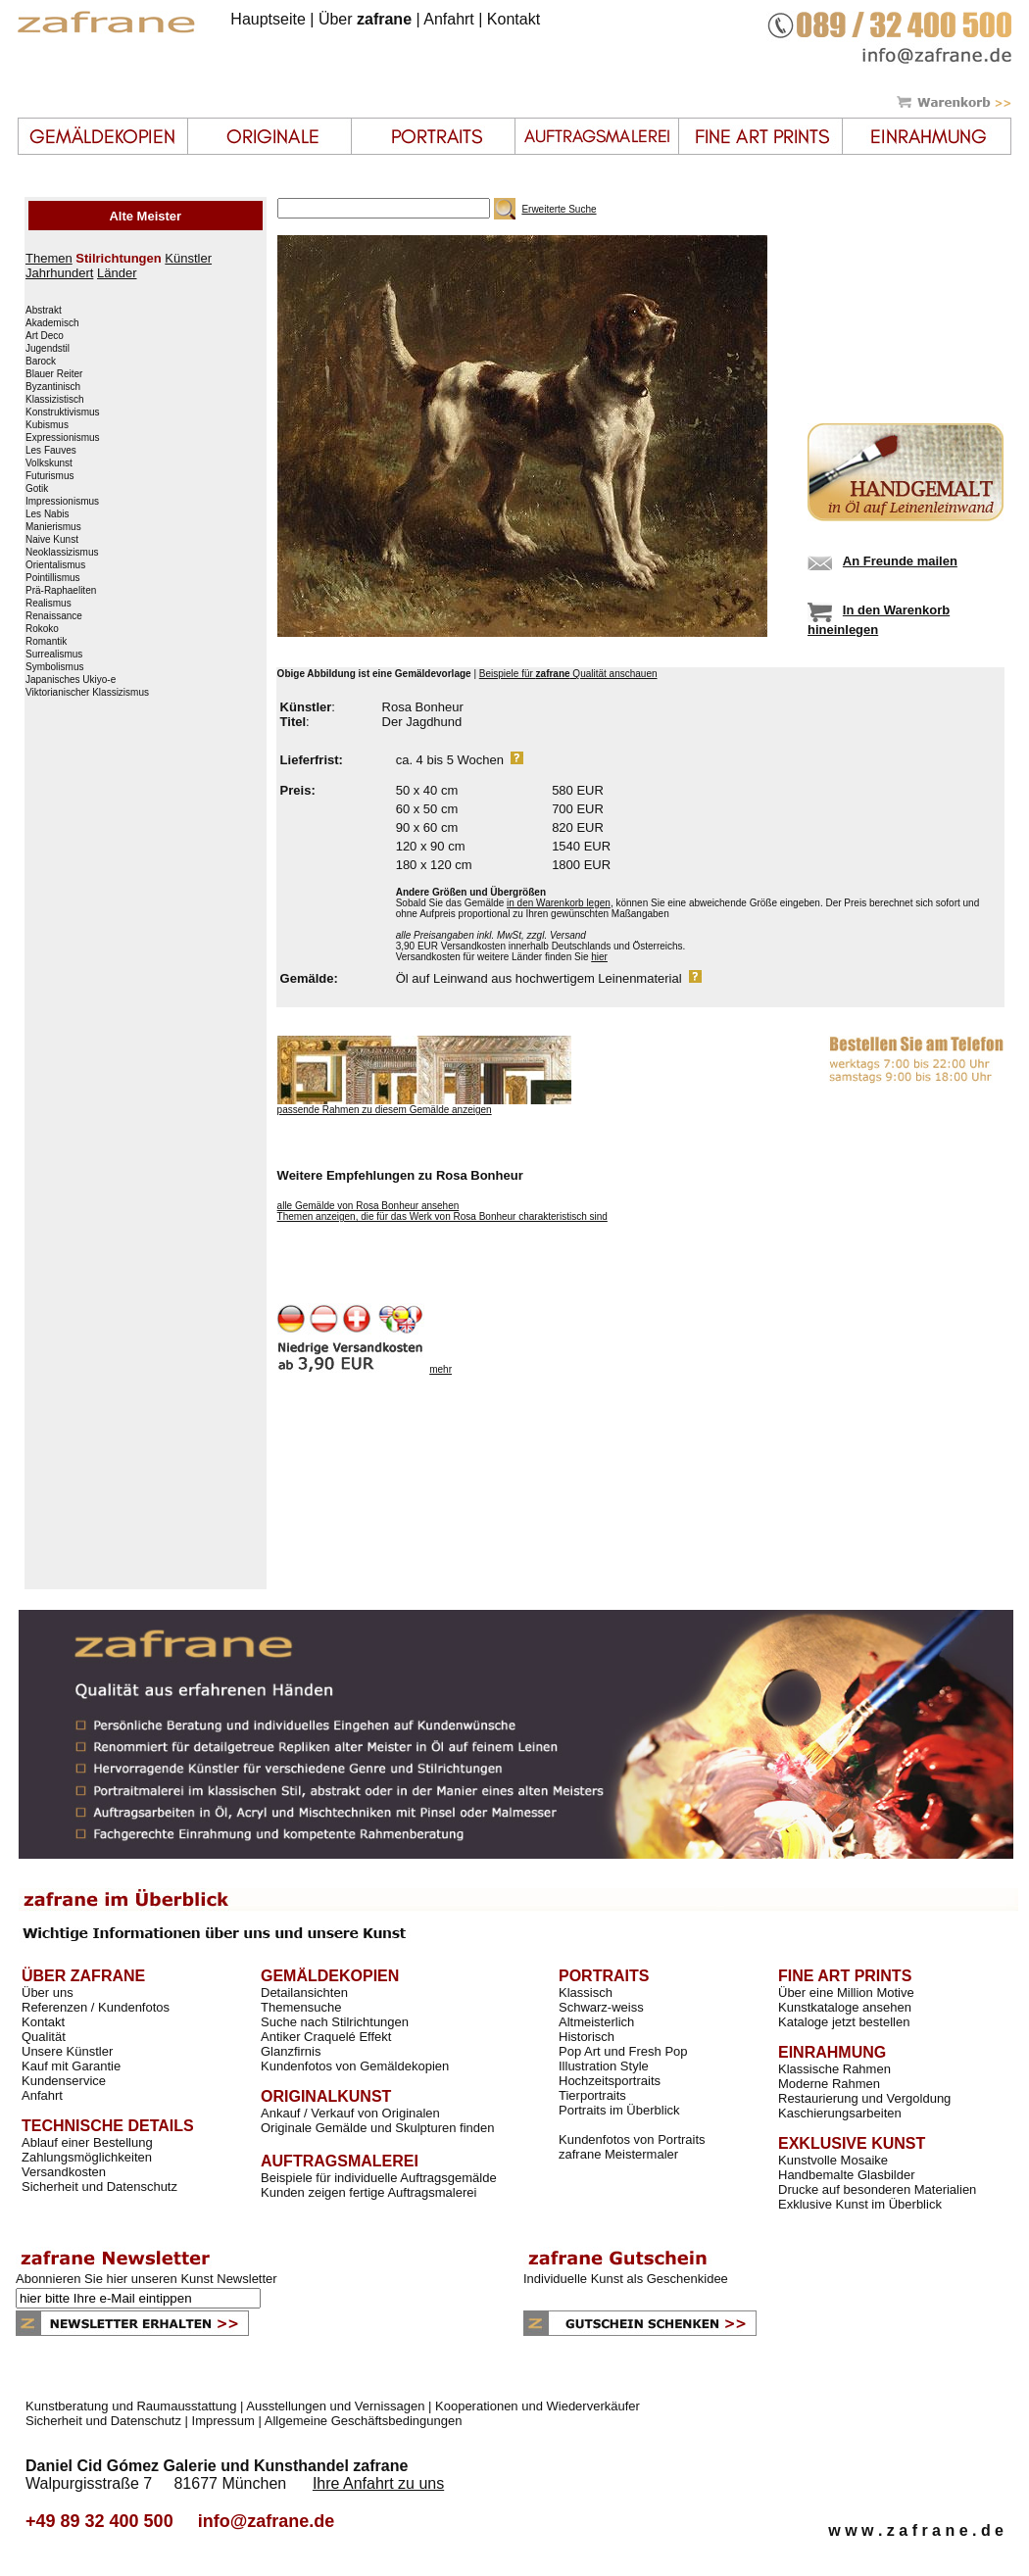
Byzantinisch (52, 387)
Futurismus (49, 476)
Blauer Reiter (53, 374)
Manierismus (53, 527)
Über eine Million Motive (846, 1992)
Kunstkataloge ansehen (844, 2007)
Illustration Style (604, 2066)
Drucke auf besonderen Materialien (877, 2189)
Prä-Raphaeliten (60, 591)
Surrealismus (53, 655)
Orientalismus (55, 565)
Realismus (48, 604)
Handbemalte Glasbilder (846, 2174)
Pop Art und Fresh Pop (623, 2051)
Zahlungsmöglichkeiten (87, 2157)
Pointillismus (52, 578)
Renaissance (53, 616)
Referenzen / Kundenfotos (96, 2007)
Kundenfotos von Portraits (632, 2139)
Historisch (586, 2036)
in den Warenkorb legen (559, 903)
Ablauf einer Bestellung (87, 2142)
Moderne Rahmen (829, 2083)
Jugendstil (47, 349)
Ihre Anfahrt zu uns (378, 2483)
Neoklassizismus (61, 553)
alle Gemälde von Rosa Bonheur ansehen (368, 1205)
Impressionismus (62, 502)
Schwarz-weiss (601, 2007)
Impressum (223, 2420)
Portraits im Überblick (619, 2110)
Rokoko (42, 629)
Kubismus (47, 425)
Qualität (44, 2036)
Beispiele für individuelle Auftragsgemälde (379, 2177)
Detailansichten (304, 1992)
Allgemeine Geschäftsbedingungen (364, 2420)
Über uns (48, 1992)
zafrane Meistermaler (618, 2154)
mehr (440, 1369)
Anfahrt (448, 19)
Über (365, 19)
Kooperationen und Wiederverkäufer (537, 2406)
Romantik (46, 642)
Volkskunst (49, 463)
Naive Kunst (51, 540)
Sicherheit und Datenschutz (99, 2186)
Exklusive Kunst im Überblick (860, 2204)
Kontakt (513, 19)
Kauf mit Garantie (71, 2066)
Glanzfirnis (290, 2051)
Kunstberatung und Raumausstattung (130, 2406)
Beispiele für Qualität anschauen (568, 673)
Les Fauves (50, 451)
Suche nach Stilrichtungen (335, 2022)
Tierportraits (592, 2095)
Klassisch (585, 1992)
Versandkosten (64, 2171)
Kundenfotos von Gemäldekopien (355, 2066)
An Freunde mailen (900, 561)
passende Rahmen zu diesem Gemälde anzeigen (384, 1109)
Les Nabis (47, 514)
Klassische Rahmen (834, 2069)
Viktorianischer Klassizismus (87, 693)
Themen (49, 258)
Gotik (36, 489)
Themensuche (301, 2007)
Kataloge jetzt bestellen (843, 2022)
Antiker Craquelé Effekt (326, 2036)
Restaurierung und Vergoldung (864, 2098)
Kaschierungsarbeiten (840, 2113)
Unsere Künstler (67, 2051)
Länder (116, 273)
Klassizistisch (54, 400)
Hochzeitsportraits (610, 2080)
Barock (40, 362)
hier (599, 956)
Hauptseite (268, 19)
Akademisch (51, 323)
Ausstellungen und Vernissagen (335, 2406)
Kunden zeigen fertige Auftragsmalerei (368, 2192)
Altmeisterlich (596, 2022)
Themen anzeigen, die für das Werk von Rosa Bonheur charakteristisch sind (442, 1216)
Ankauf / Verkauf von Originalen (350, 2113)
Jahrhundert (59, 273)
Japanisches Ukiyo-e (70, 680)
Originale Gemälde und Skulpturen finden (377, 2127)
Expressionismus (62, 438)
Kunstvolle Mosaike (833, 2160)
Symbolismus (54, 667)
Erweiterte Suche (558, 209)
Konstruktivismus (62, 412)
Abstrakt (43, 311)
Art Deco (44, 336)
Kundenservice (64, 2080)
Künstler (188, 258)
